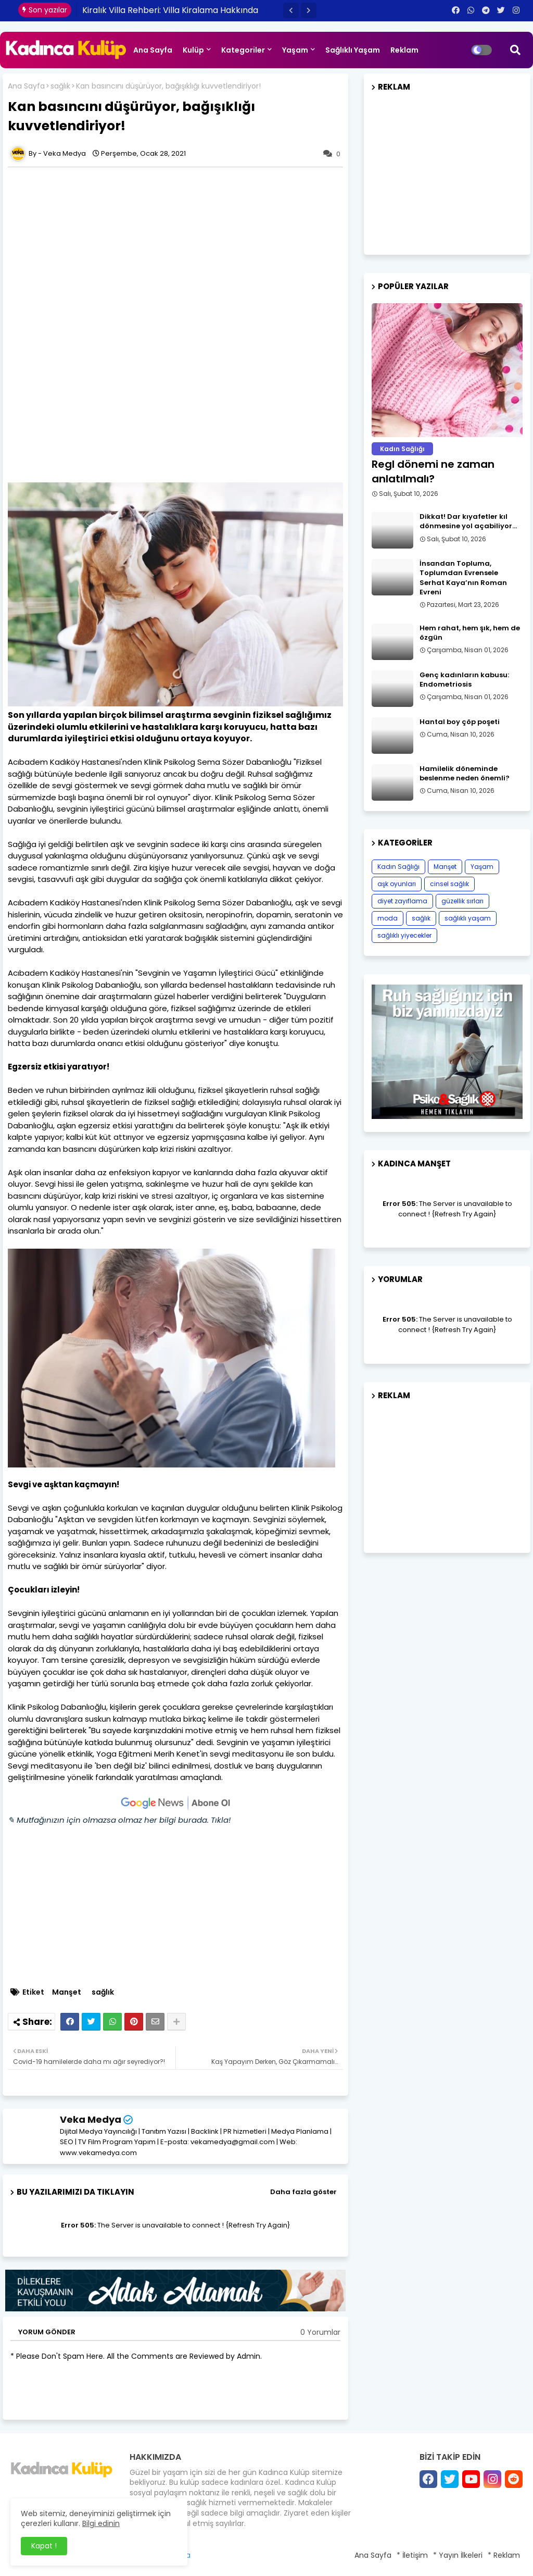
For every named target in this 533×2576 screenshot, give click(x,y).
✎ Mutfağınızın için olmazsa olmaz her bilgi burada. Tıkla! (119, 1819)
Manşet (66, 1992)
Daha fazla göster (303, 2192)
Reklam (404, 50)
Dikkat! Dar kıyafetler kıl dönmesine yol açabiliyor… (468, 521)
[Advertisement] (180, 248)
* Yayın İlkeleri (458, 2555)
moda (387, 918)
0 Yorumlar (320, 2332)
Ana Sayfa (152, 50)
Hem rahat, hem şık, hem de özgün (470, 633)
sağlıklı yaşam (468, 918)
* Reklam (504, 2555)
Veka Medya (90, 2119)
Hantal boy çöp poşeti (460, 722)
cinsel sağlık (449, 883)
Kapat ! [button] (44, 2546)
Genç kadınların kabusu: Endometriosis (464, 679)
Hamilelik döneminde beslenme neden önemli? (465, 773)
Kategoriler (243, 50)
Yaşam (295, 50)
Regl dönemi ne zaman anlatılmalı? (433, 471)
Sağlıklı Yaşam (352, 50)
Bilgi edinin (101, 2523)
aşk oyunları (396, 883)
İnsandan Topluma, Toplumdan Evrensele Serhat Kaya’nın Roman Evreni (463, 578)
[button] (291, 10)
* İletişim (412, 2555)
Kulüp (193, 50)
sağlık (60, 86)
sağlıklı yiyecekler (404, 935)
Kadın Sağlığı (398, 866)
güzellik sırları (462, 901)
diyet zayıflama (402, 901)
